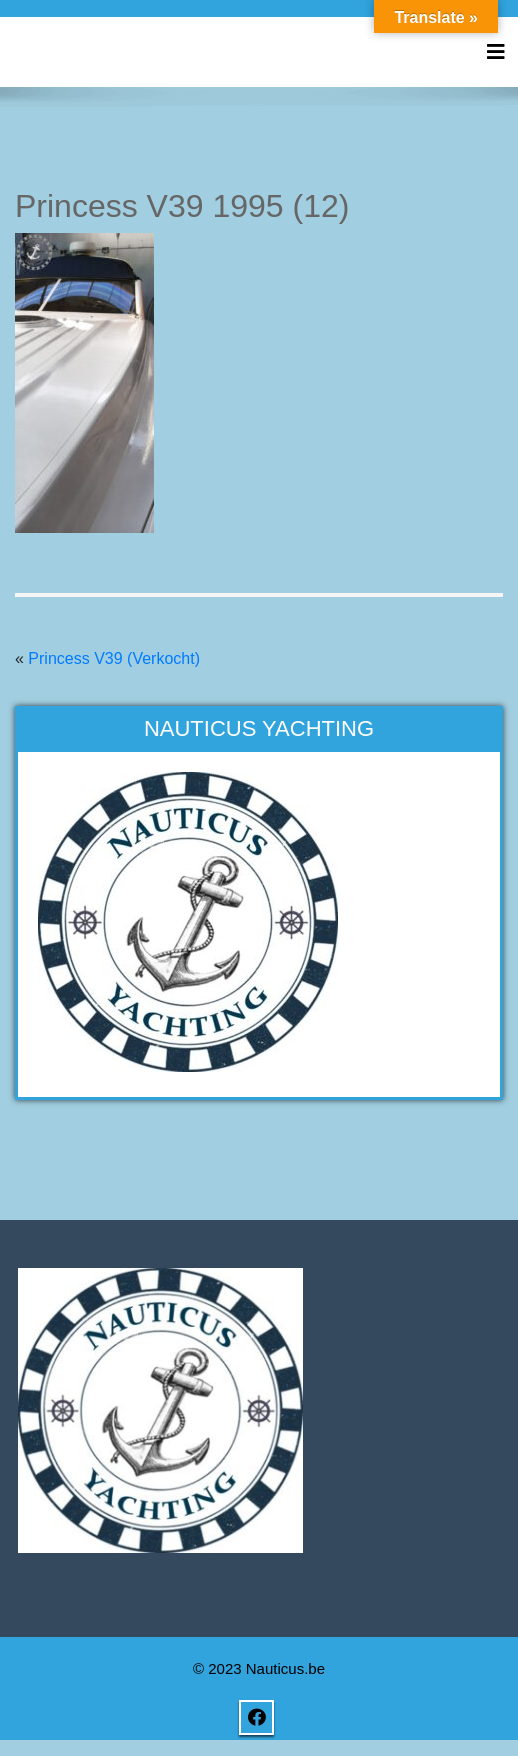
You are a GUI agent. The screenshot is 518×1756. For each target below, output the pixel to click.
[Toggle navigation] (496, 52)
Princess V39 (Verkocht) (114, 658)
